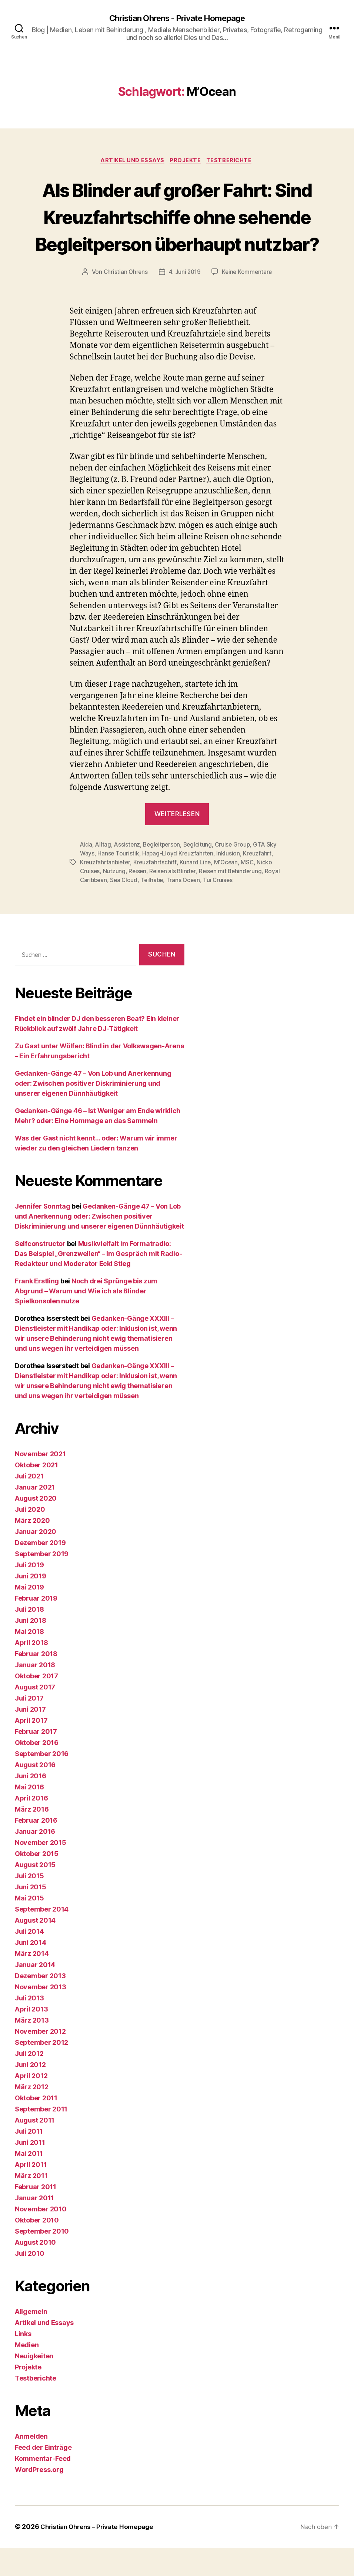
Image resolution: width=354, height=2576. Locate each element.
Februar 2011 (35, 2215)
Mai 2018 (29, 1660)
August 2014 (35, 1949)
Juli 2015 (29, 1904)
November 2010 (41, 2237)
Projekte (186, 161)
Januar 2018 (35, 1693)
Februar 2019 (36, 1627)
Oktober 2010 (37, 2248)
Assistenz (128, 873)
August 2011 (34, 2149)
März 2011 (31, 2204)
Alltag (103, 873)
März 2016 (32, 1838)
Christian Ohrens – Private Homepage (100, 2555)
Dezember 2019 (40, 1571)
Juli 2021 (29, 1504)
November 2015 (40, 1871)
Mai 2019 (29, 1615)
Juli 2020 (30, 1538)
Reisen (138, 900)
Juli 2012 (29, 2082)
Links (23, 2362)
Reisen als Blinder (174, 900)
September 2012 (41, 2071)
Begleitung (201, 873)
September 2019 (42, 1582)
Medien (27, 2373)
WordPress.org (39, 2498)
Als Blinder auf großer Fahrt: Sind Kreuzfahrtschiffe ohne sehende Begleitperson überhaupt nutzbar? (176, 230)
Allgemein (31, 2340)
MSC (250, 891)
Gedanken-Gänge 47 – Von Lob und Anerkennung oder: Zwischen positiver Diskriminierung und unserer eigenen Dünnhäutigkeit (93, 1112)
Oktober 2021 (36, 1493)
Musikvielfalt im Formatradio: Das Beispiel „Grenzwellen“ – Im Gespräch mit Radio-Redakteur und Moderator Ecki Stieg (98, 1282)
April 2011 (31, 2193)
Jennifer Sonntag (42, 1235)
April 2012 (31, 2104)
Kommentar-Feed (43, 2487)
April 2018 (31, 1671)
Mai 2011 (29, 2182)
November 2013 (40, 2015)
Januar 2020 (35, 1560)
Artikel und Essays (131, 161)
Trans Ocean (186, 908)
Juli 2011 (29, 2160)
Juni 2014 (30, 1971)
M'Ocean (228, 891)
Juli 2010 (29, 2282)
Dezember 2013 (40, 2004)
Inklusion (230, 882)
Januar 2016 (35, 1860)
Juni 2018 (30, 1649)
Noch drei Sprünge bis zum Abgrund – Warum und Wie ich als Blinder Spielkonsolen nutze (86, 1319)
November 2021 (40, 1482)
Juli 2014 (29, 1960)
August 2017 (35, 1715)
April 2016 (31, 1826)
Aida (86, 873)
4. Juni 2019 (184, 300)
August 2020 (36, 1527)
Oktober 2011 (36, 2126)
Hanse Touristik (119, 882)
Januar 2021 (35, 1516)
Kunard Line (197, 891)
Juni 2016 (30, 1804)
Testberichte (233, 161)
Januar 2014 (35, 1993)
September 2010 (42, 2260)
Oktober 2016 (37, 1771)
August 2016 (35, 1793)
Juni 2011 (30, 2171)
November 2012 (40, 2060)
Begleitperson (163, 873)
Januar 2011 (34, 2226)
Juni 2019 (30, 1604)
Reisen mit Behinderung (233, 900)
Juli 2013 (29, 2026)
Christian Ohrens (124, 300)
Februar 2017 (36, 1760)
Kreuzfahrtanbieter (105, 891)
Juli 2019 (29, 1593)
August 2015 (35, 1893)
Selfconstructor (40, 1272)
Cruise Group (237, 873)
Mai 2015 (29, 1926)
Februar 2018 (36, 1682)
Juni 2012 (30, 2093)
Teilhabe (154, 908)
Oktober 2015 (37, 1882)
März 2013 (32, 2049)
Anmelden (31, 2465)
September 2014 (42, 1938)
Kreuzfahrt (259, 882)
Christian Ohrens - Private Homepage (177, 18)
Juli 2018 (29, 1638)
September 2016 (42, 1782)
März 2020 (32, 1549)
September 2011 (41, 2137)
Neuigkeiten (34, 2384)
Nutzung (115, 900)
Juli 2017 (29, 1727)
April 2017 (31, 1749)
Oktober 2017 (36, 1704)
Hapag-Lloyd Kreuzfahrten (179, 882)
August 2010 (35, 2271)
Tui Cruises (222, 908)
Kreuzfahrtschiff (156, 891)
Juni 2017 (30, 1738)
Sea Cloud (125, 908)
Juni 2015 (30, 1915)
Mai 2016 (29, 1815)
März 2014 (32, 1982)
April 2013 (31, 2037)
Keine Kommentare (248, 300)
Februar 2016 (36, 1849)
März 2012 (32, 2115)
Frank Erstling (37, 1309)
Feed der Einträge (43, 2476)
